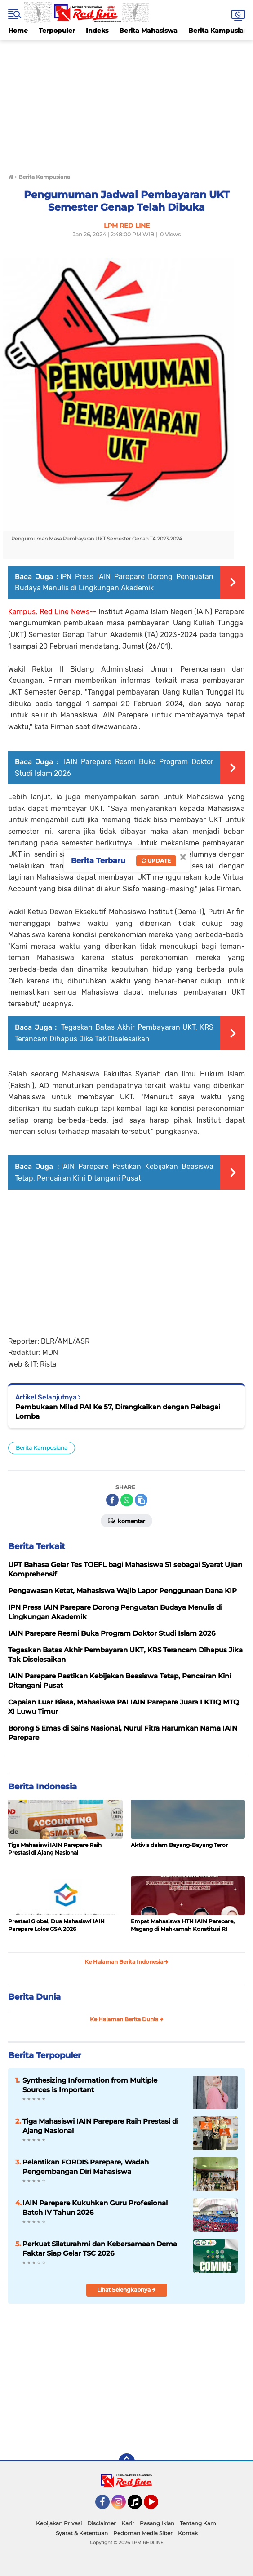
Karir (127, 2523)
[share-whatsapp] (126, 1500)
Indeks (97, 31)
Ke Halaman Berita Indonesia (126, 1961)
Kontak (188, 2533)
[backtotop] (127, 2461)
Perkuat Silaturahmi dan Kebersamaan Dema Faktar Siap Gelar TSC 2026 (99, 2248)
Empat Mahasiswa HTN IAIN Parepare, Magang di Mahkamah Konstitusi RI (183, 1925)
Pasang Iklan (157, 2523)
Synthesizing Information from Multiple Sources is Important (89, 2085)
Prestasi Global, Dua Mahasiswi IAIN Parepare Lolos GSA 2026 (56, 1925)
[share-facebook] (112, 1500)
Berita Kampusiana (41, 1447)
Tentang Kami (198, 2523)
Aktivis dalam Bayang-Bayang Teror (179, 1844)
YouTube (157, 2506)
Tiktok (137, 2506)
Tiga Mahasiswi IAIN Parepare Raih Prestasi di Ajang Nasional (55, 1848)
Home (18, 31)
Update (156, 860)
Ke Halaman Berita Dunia (127, 2019)
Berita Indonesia (42, 1787)
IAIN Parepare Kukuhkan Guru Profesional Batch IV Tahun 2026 (95, 2208)
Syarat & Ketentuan (82, 2533)
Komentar (126, 1520)
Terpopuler (57, 31)
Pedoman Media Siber (143, 2533)
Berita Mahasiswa (148, 31)
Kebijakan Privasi (59, 2523)
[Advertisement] (126, 102)
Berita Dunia (34, 1997)
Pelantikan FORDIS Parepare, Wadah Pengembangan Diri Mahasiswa (85, 2167)
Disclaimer (101, 2523)
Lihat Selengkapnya (126, 2289)
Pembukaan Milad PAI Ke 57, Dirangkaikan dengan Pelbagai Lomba (117, 1412)
